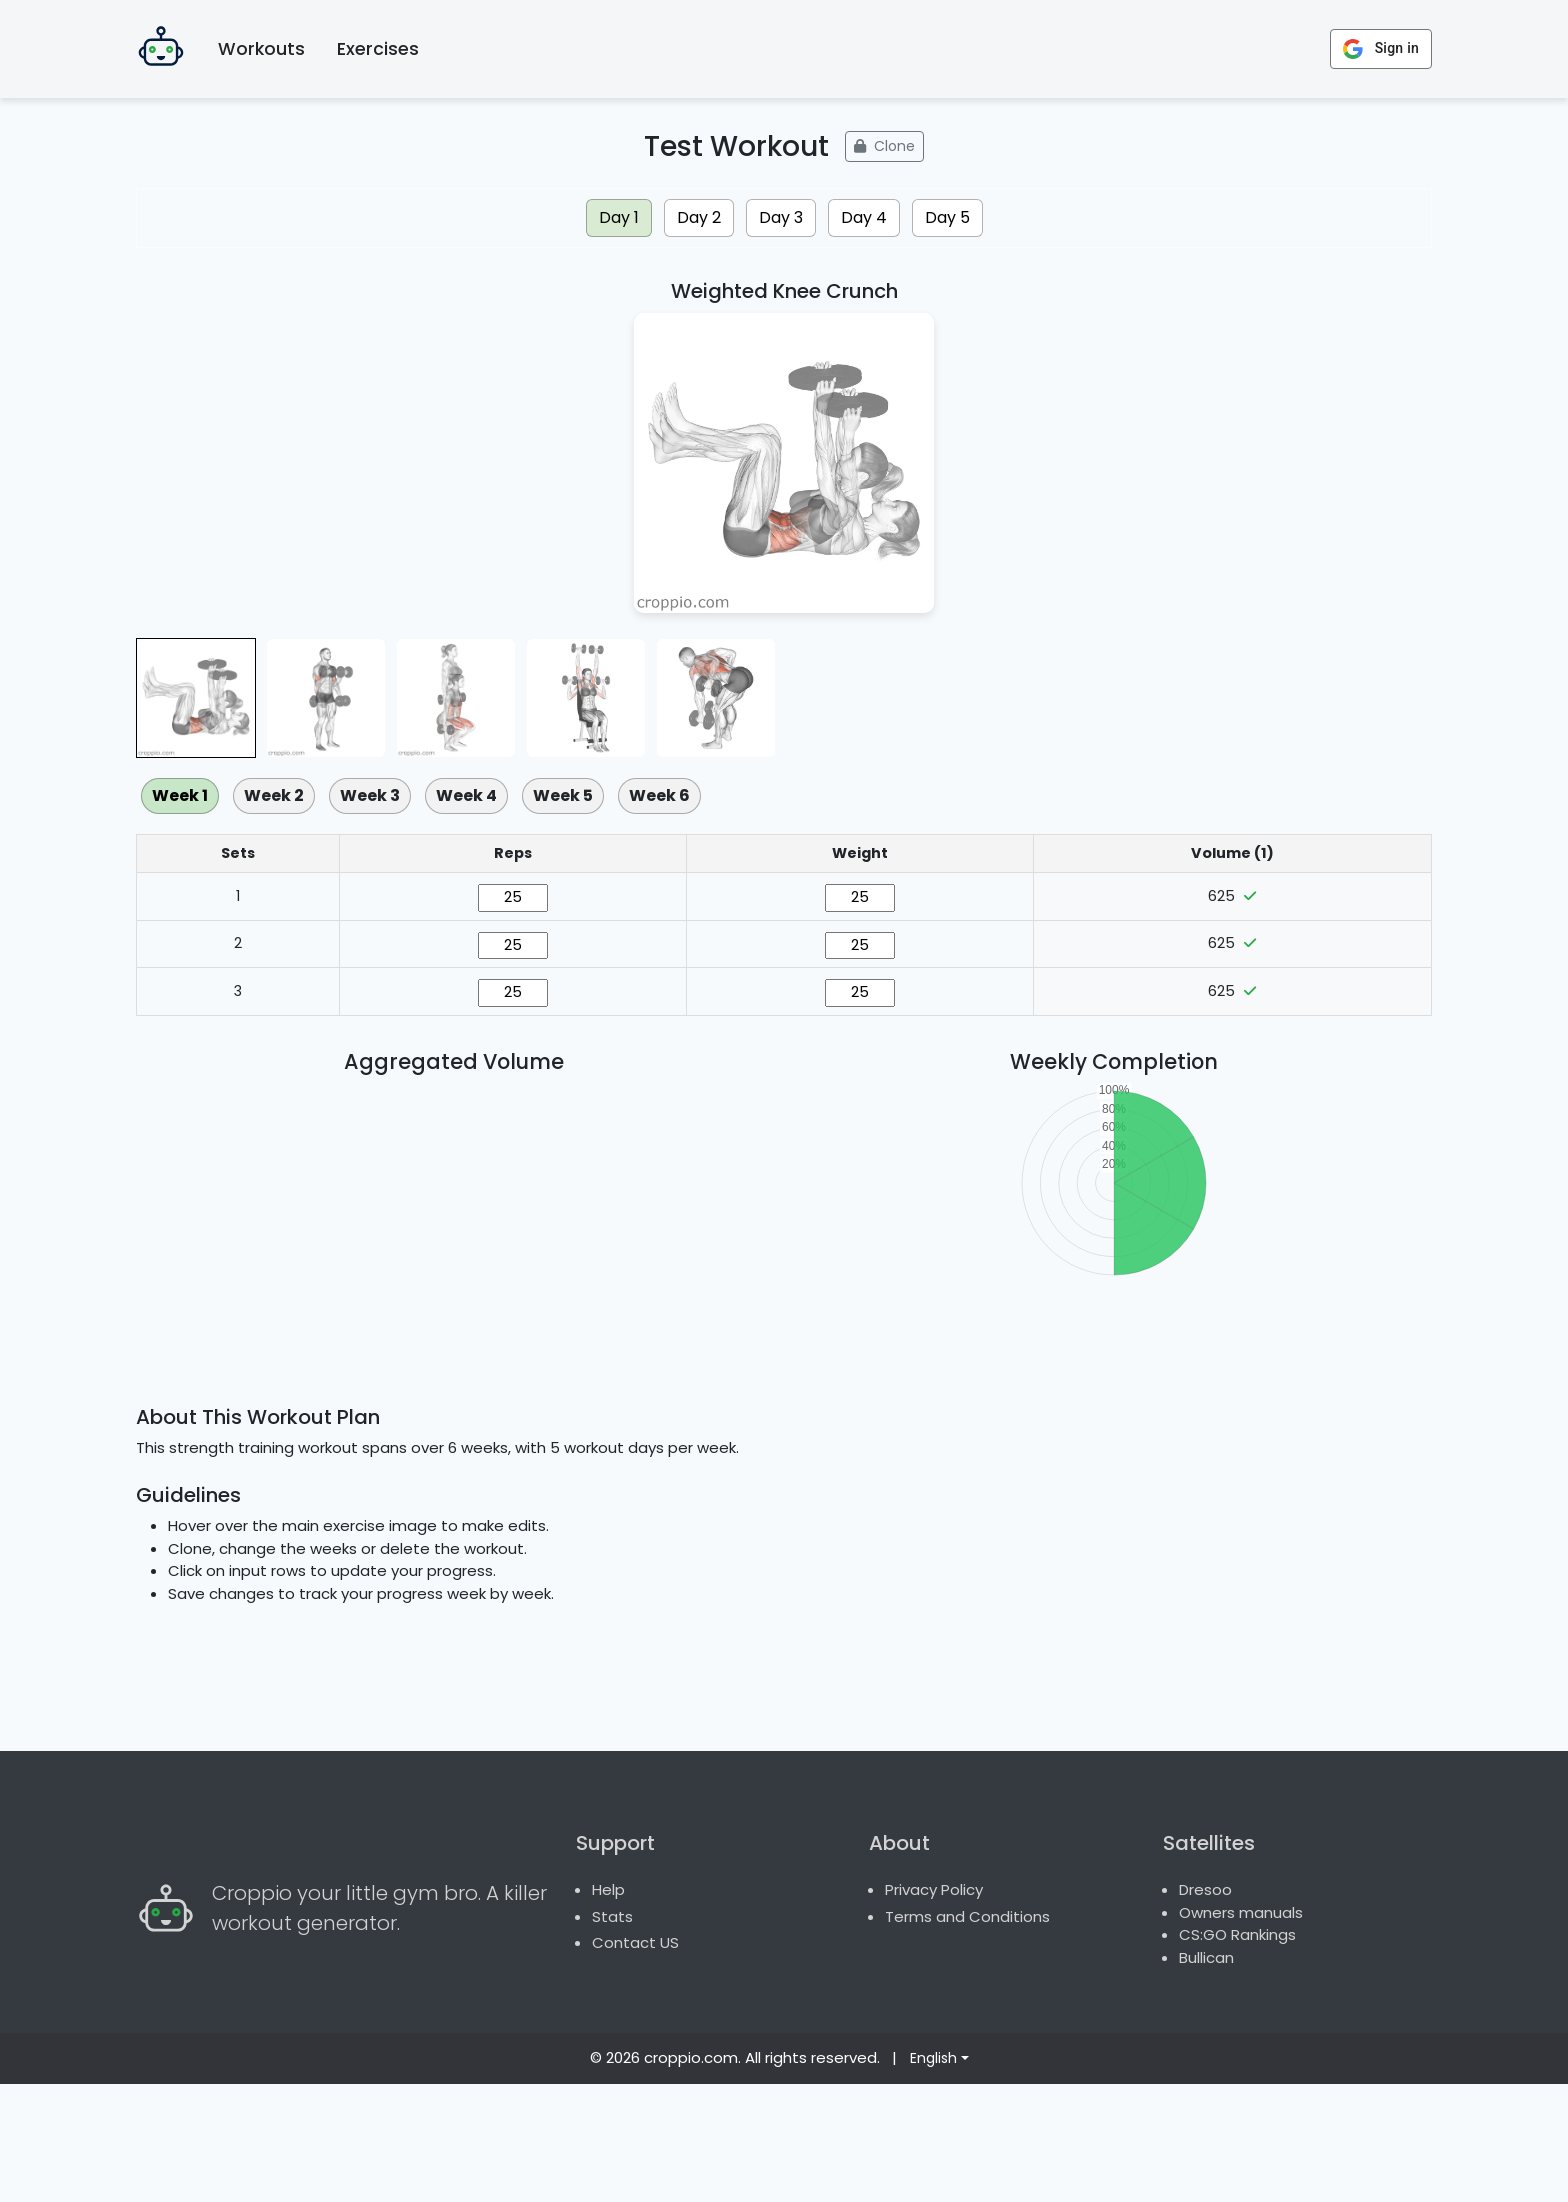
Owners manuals (1241, 2030)
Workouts (261, 49)
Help (608, 2007)
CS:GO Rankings (1237, 2052)
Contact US (635, 2060)
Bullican (1206, 2075)
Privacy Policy (934, 2007)
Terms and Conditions (967, 2034)
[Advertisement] (784, 1462)
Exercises (378, 49)
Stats (612, 2034)
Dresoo (1205, 2007)
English (933, 2176)
